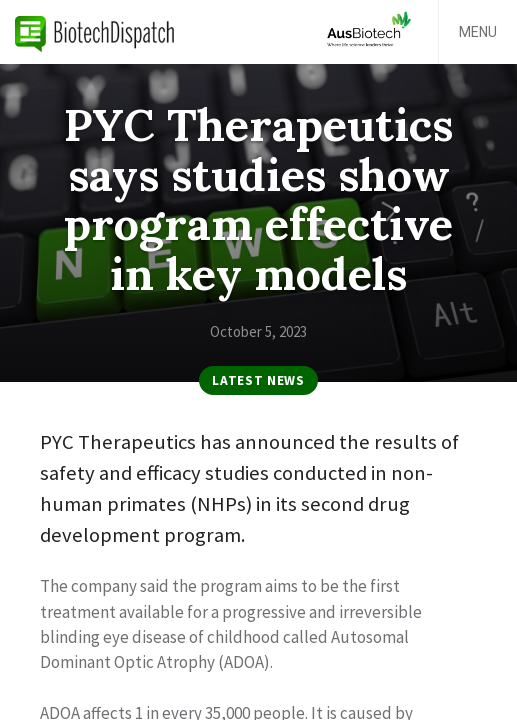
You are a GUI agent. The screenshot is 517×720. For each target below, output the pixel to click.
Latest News (258, 380)
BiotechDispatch (95, 32)
